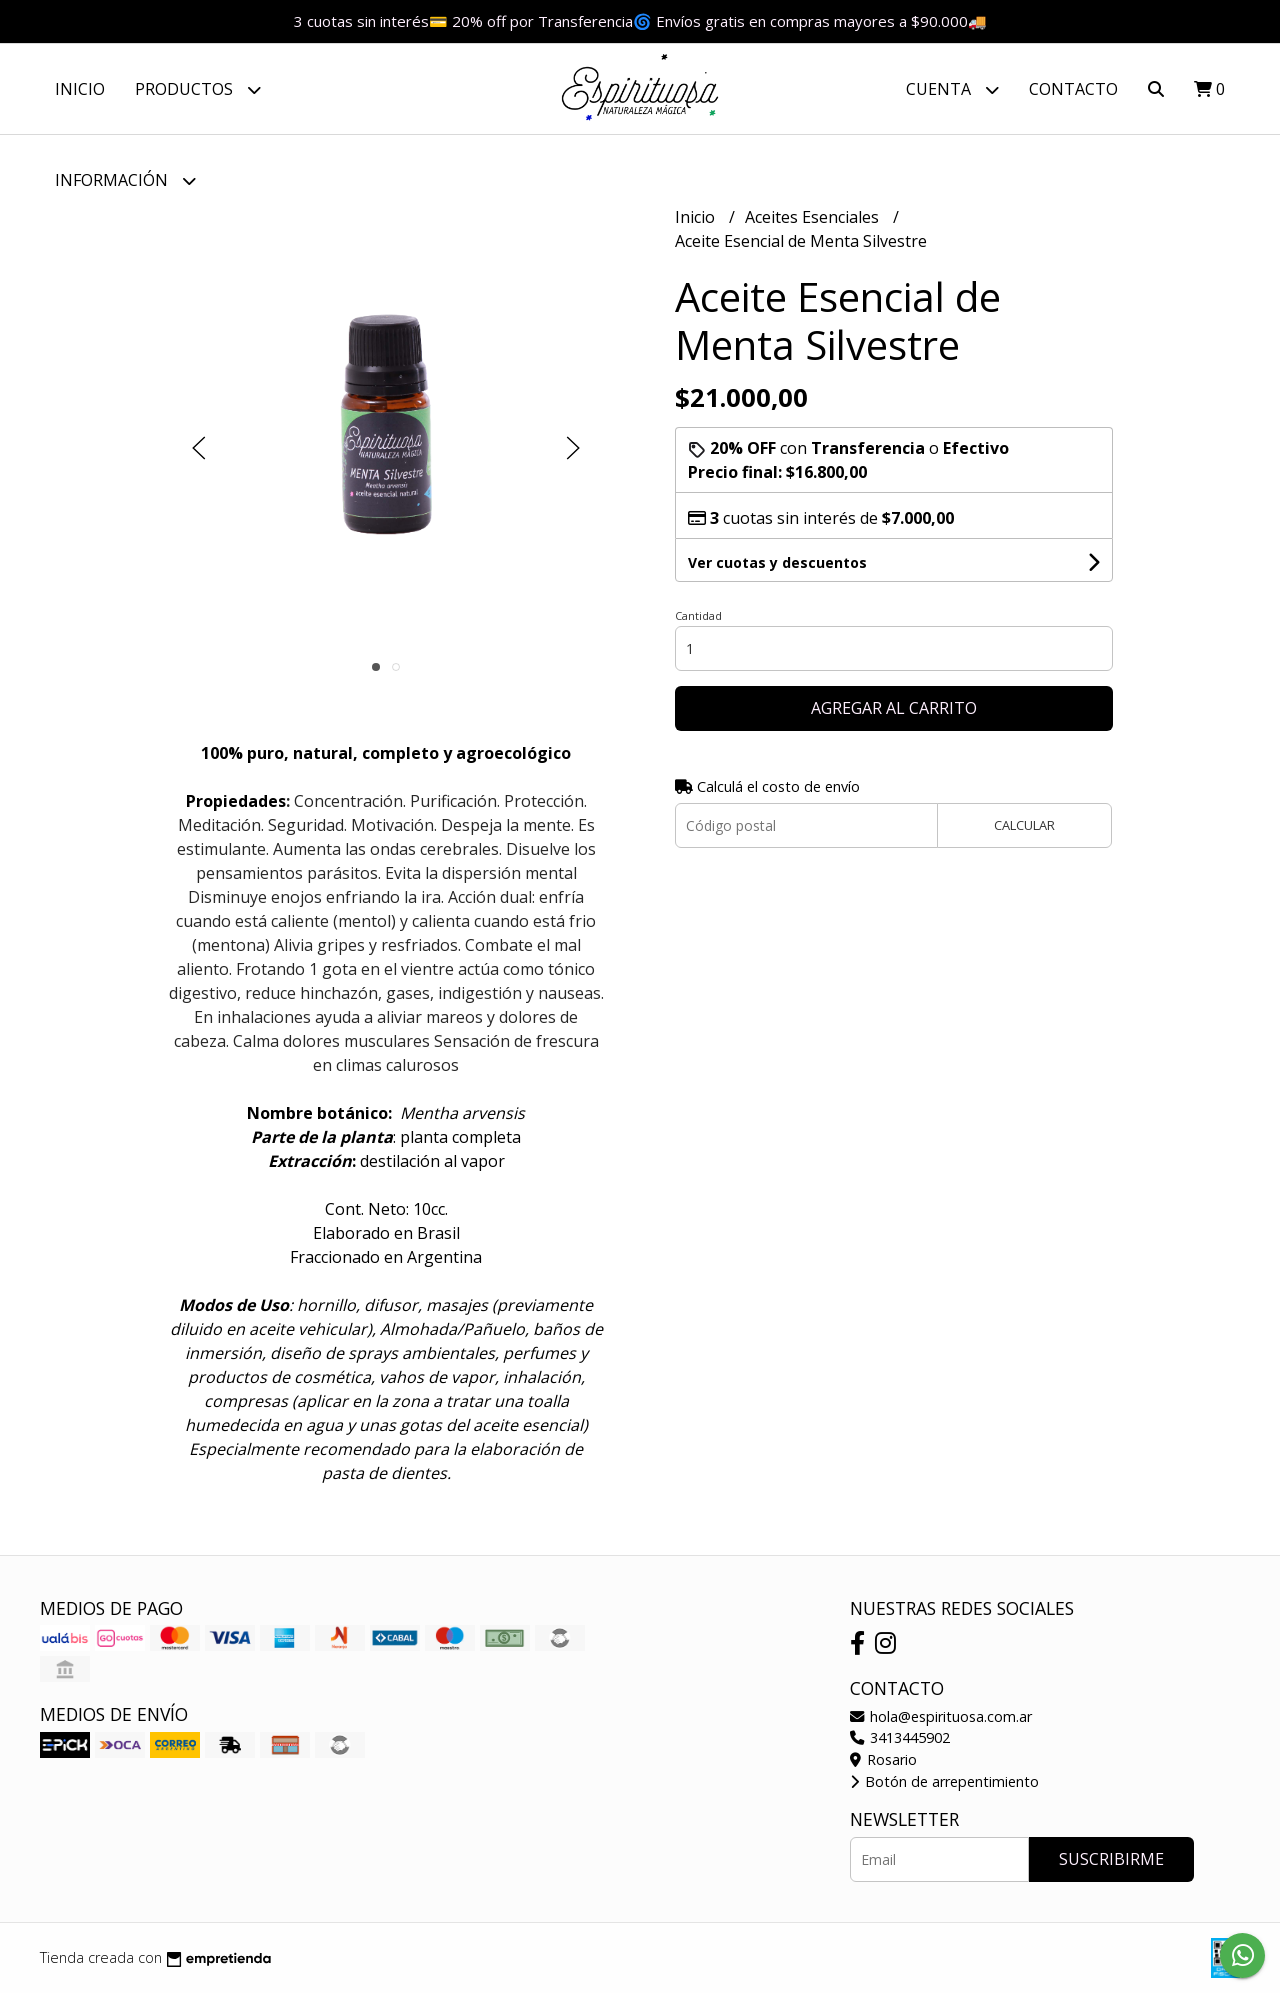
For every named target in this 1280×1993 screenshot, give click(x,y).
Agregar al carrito (894, 708)
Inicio (80, 89)
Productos (198, 89)
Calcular (1024, 825)
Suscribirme (1111, 1859)
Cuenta (952, 89)
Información (125, 180)
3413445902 (900, 1737)
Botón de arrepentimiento (944, 1781)
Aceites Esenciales (814, 217)
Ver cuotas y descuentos (777, 562)
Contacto (1073, 89)
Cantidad (698, 615)
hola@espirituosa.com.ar (941, 1716)
